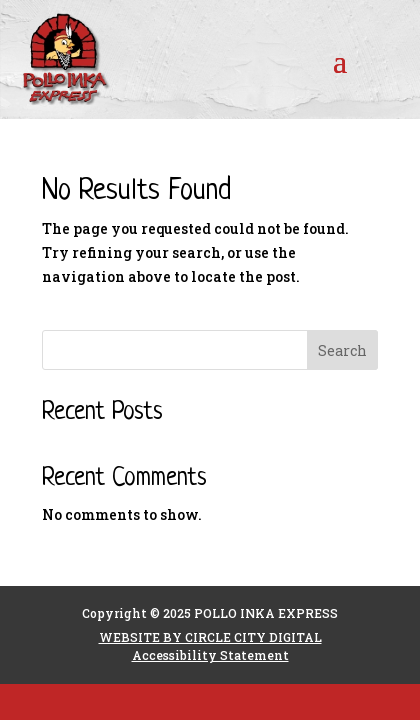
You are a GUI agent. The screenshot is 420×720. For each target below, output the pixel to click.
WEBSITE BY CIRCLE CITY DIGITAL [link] (210, 637)
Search (342, 350)
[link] (86, 59)
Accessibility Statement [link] (210, 655)
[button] (340, 60)
